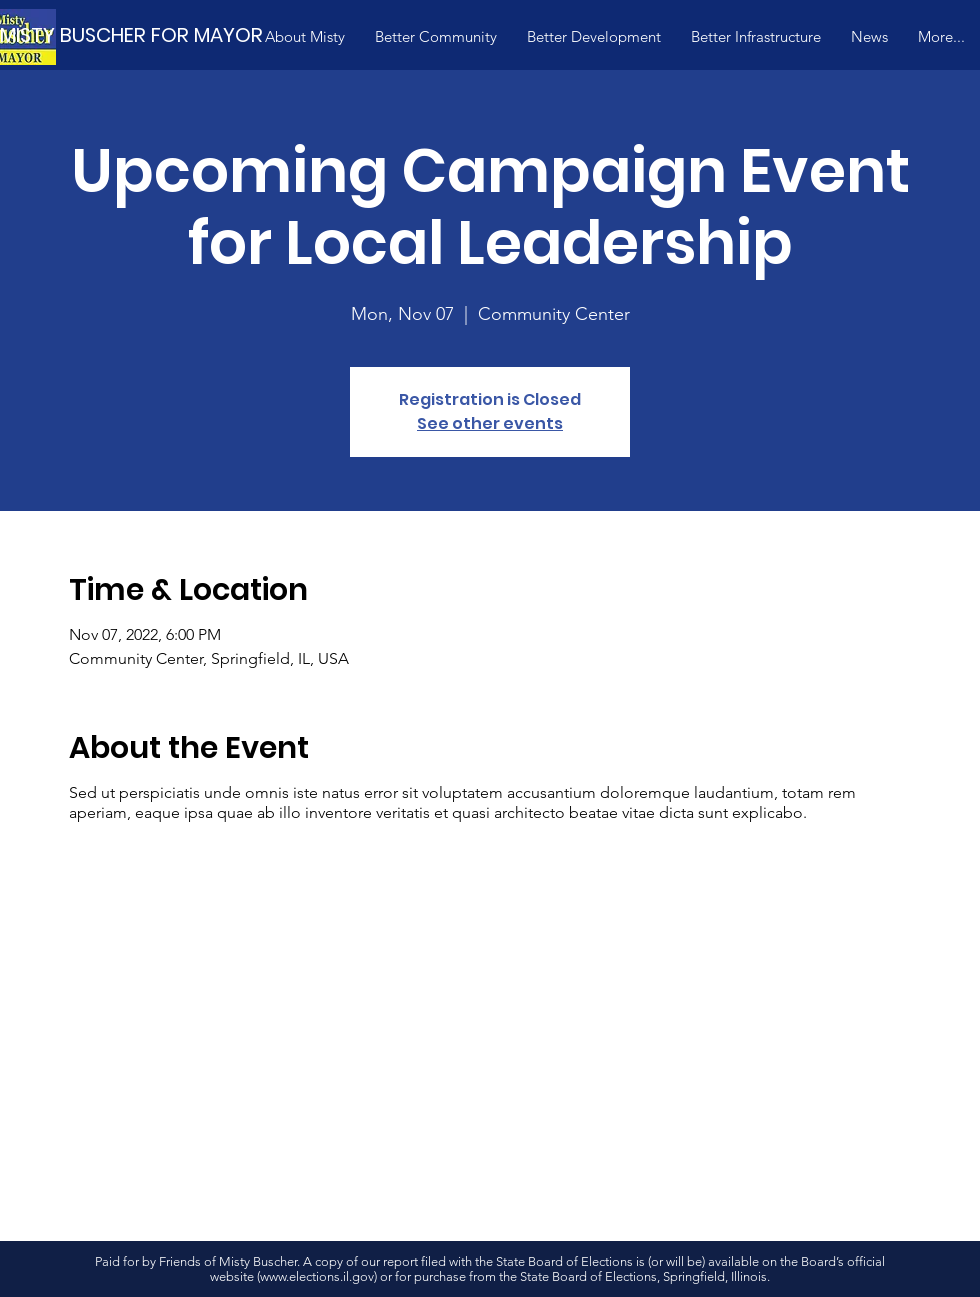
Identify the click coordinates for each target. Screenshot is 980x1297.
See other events (490, 423)
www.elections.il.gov (317, 1276)
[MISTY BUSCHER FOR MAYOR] (159, 34)
